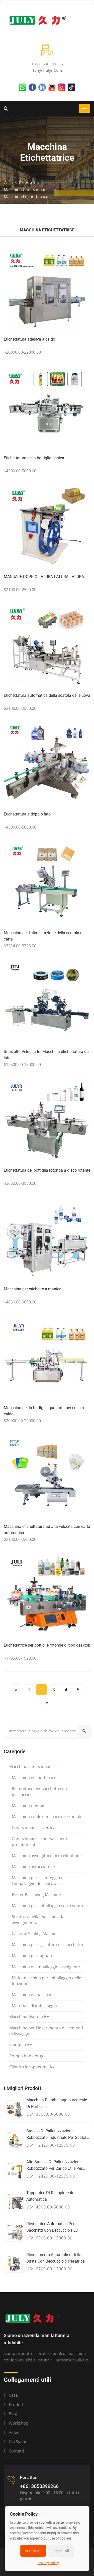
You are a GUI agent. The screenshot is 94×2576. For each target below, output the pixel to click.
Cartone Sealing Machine (35, 1933)
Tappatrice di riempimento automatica (50, 2196)
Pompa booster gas (27, 2056)
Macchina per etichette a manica (32, 1289)
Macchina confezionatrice (28, 189)
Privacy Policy (48, 2563)
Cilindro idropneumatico (32, 2067)
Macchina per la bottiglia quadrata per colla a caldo (44, 1410)
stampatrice (20, 2045)
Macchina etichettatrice (26, 196)
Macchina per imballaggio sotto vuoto (47, 1905)
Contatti (16, 2451)
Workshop (18, 2423)
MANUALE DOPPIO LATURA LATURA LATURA (44, 576)
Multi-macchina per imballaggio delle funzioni (46, 1980)
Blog (13, 2414)
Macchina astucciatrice (33, 1866)
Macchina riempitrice (32, 1805)
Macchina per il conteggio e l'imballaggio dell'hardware (37, 1880)
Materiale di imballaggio (34, 2006)
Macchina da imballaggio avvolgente (46, 1967)
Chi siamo (18, 2441)
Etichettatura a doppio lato (27, 814)
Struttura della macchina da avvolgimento (38, 1919)
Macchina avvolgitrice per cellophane (47, 1855)
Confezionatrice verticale (35, 1827)
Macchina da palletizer (33, 1994)
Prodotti (27, 183)
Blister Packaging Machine (36, 1894)
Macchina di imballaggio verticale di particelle (56, 2103)
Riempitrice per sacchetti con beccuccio (39, 1791)
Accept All (33, 2550)
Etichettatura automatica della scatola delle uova (47, 695)
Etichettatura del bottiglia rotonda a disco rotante (47, 1170)
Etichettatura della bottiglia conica (34, 458)
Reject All (61, 2550)
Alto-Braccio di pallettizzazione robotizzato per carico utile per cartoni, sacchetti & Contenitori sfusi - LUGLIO (54, 2165)
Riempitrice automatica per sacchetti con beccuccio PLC (52, 2227)
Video (14, 2432)
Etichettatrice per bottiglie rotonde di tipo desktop (47, 1645)
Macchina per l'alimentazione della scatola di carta (43, 936)
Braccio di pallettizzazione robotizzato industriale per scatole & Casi (57, 2135)
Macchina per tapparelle (35, 1955)
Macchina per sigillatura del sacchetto (47, 1944)
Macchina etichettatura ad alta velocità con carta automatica (47, 1529)
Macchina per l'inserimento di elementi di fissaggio (46, 2030)
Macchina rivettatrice (29, 2017)
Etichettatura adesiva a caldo (29, 339)
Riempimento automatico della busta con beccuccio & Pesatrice (55, 2258)
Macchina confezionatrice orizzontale (47, 1816)
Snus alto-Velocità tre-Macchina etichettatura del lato (46, 1054)
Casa (8, 183)
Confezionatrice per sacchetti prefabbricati (39, 1841)
